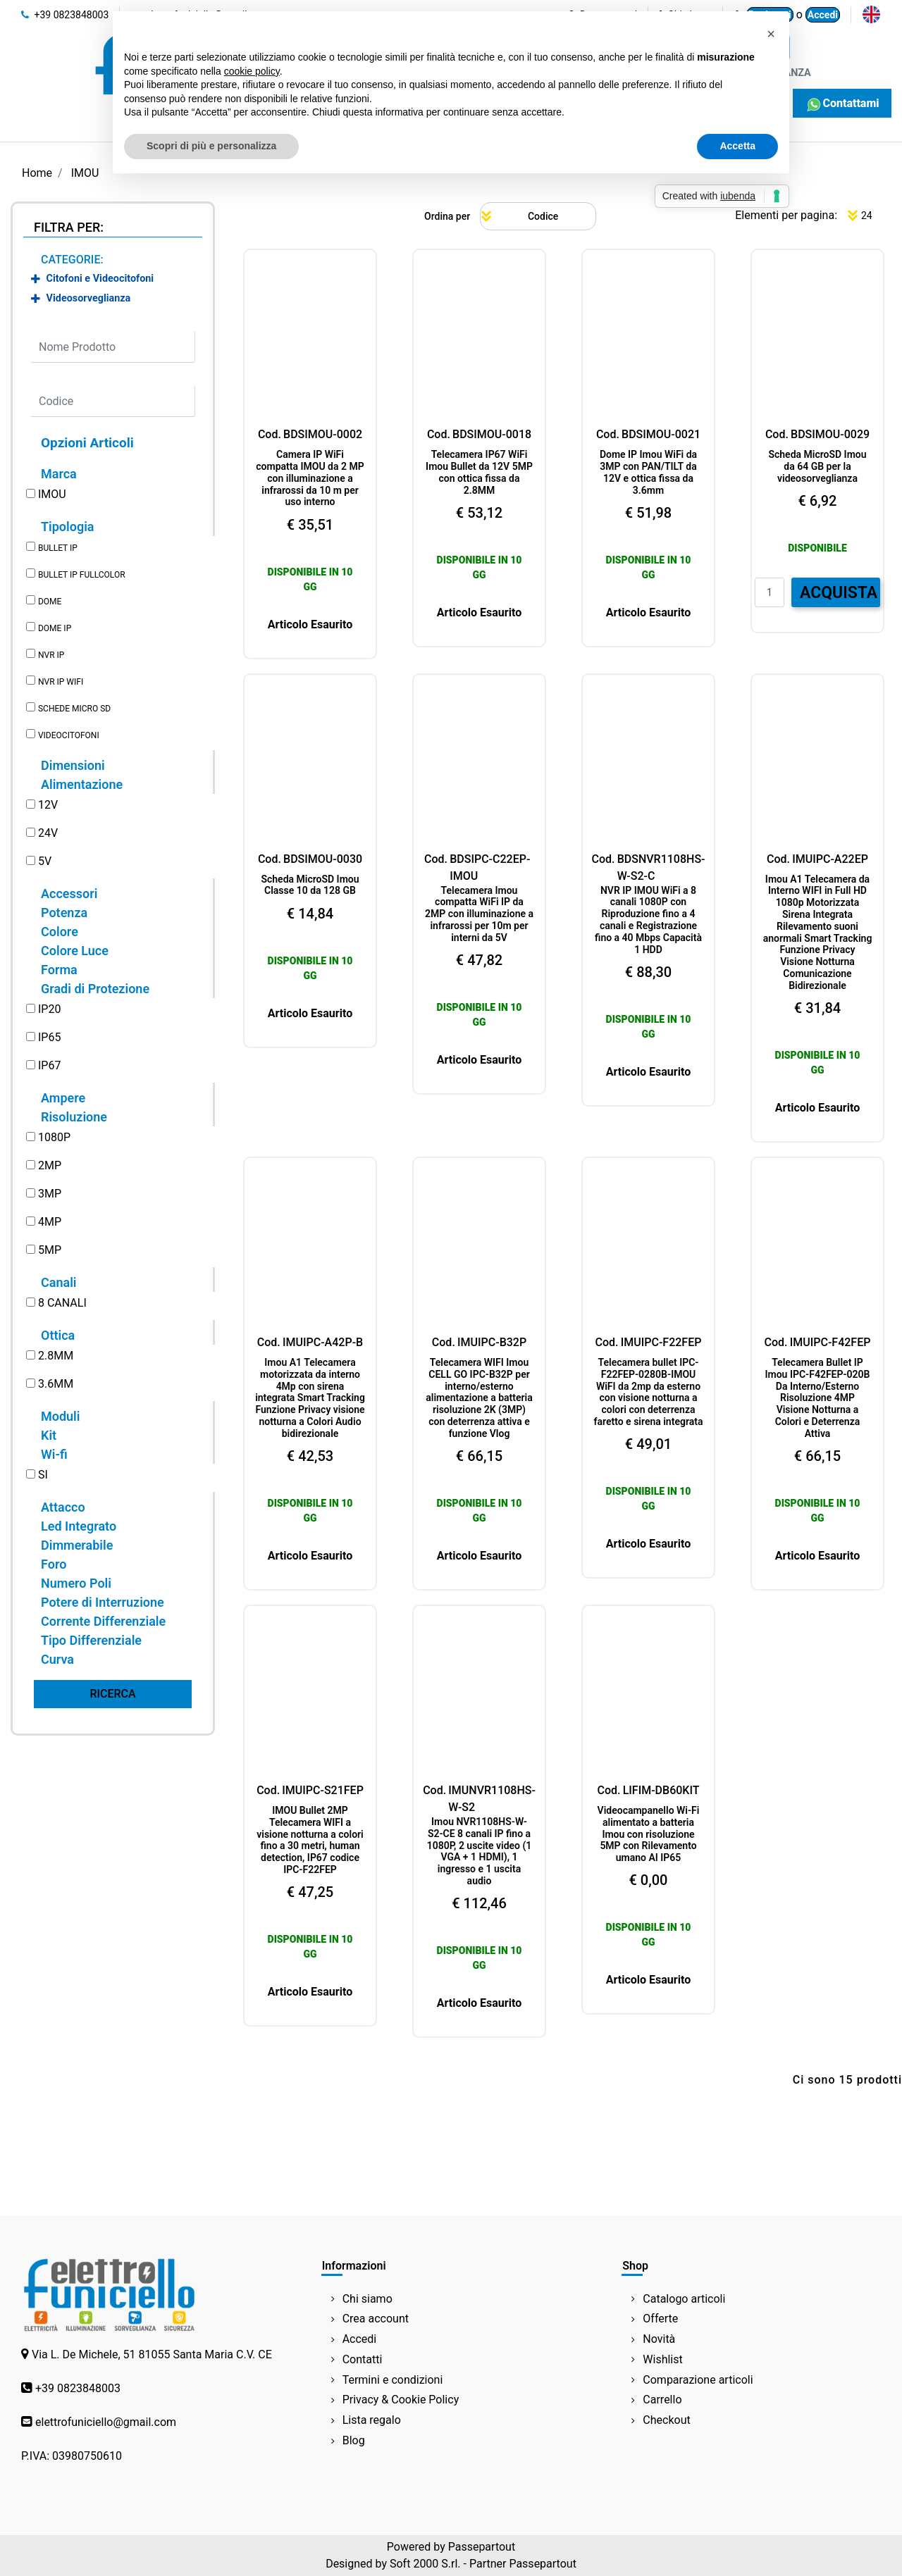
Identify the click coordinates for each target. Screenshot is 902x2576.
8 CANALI (62, 1302)
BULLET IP (58, 548)
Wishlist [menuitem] (662, 2359)
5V (44, 861)
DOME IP (54, 628)
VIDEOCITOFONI (68, 735)
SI (43, 1474)
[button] (113, 1694)
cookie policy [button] (252, 71)
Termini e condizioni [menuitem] (392, 2380)
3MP (49, 1193)
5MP (49, 1250)
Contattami (842, 103)
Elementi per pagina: (786, 215)
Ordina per (447, 216)
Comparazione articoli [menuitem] (698, 2380)
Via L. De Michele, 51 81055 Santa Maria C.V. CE (152, 2354)
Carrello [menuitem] (662, 2399)
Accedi (823, 14)
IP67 (49, 1065)
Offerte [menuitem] (660, 2318)
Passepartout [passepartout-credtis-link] (481, 2546)
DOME (49, 601)
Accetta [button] (737, 145)
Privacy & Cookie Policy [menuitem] (400, 2399)
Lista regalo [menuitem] (371, 2420)
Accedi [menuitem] (359, 2339)
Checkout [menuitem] (666, 2420)
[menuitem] (871, 14)
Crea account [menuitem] (375, 2318)
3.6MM (55, 1383)
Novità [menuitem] (659, 2339)
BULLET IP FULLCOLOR (81, 575)
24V (48, 833)
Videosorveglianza (89, 298)
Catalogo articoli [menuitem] (684, 2299)
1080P (54, 1137)
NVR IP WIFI (60, 682)
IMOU (52, 494)
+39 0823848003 (65, 14)
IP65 (49, 1037)
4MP (49, 1221)
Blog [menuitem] (353, 2440)
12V (48, 804)
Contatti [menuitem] (362, 2359)
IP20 (49, 1009)
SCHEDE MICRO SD (74, 709)
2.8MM (55, 1355)
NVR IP (51, 655)
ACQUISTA (838, 592)
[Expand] (35, 279)
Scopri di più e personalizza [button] (211, 145)
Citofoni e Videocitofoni (100, 279)
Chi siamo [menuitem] (367, 2299)
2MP (49, 1165)
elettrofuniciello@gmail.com (105, 2422)
